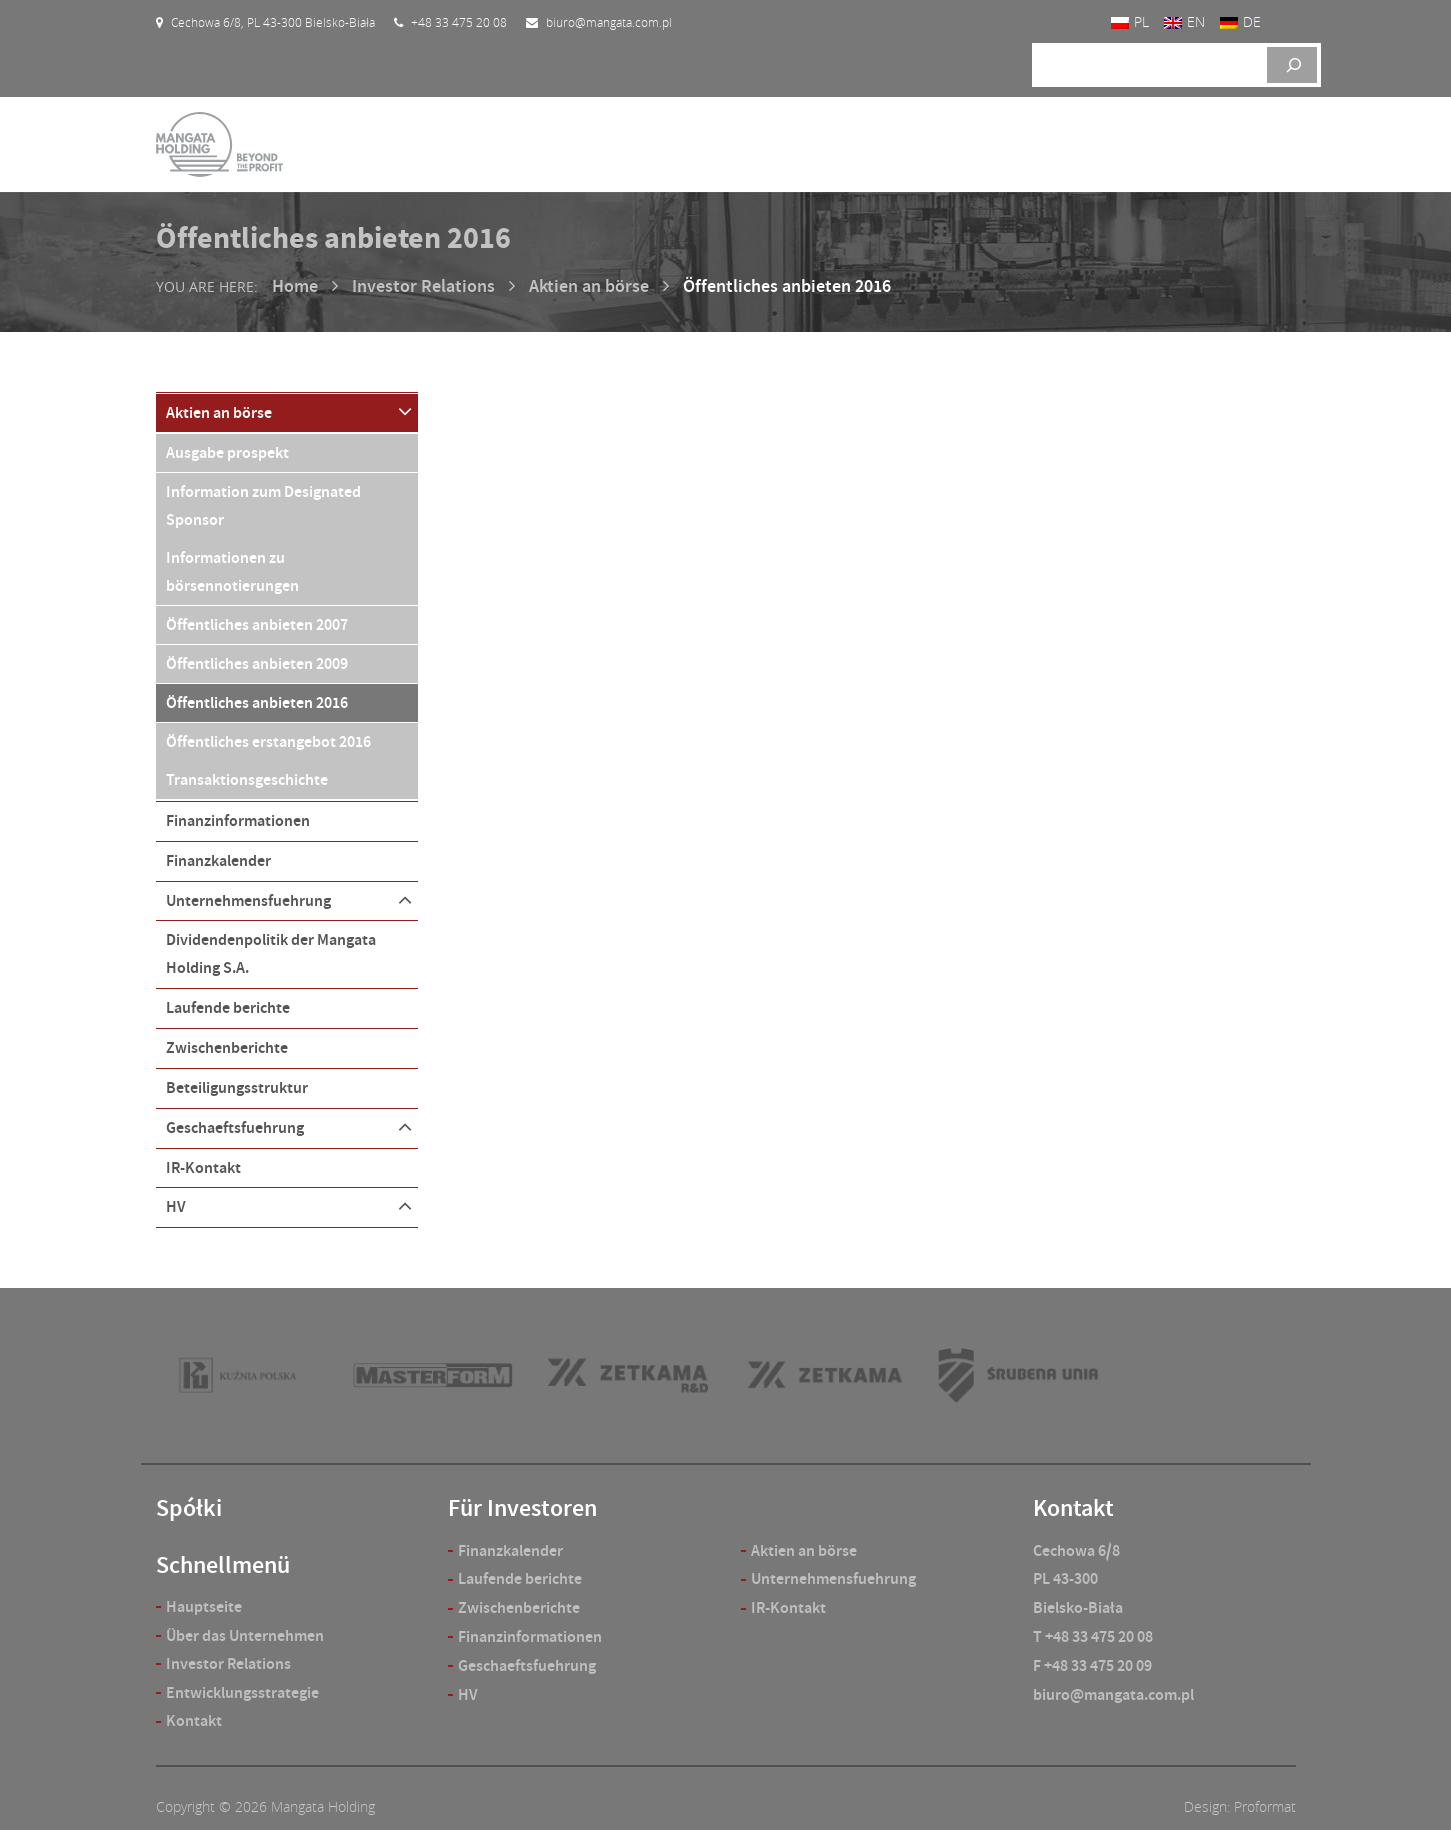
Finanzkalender (218, 849)
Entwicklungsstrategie (242, 1675)
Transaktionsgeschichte (247, 771)
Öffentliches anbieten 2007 (257, 619)
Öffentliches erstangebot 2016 (268, 733)
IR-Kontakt (203, 1150)
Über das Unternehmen (245, 1617)
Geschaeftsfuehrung (235, 1111)
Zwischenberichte (227, 1033)
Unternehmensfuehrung (248, 888)
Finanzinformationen (238, 810)
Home (295, 286)
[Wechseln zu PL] (1130, 22)
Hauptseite (204, 1588)
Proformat (1265, 1789)
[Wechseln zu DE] (1240, 22)
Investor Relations (423, 286)
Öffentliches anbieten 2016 (257, 695)
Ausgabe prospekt (227, 449)
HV (176, 1189)
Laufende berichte (228, 994)
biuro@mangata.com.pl (1113, 1676)
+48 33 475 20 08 (1099, 1618)
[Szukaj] (1292, 65)
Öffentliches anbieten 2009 (257, 657)
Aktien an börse (589, 286)
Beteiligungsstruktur (237, 1072)
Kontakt (194, 1703)
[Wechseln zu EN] (1184, 22)
